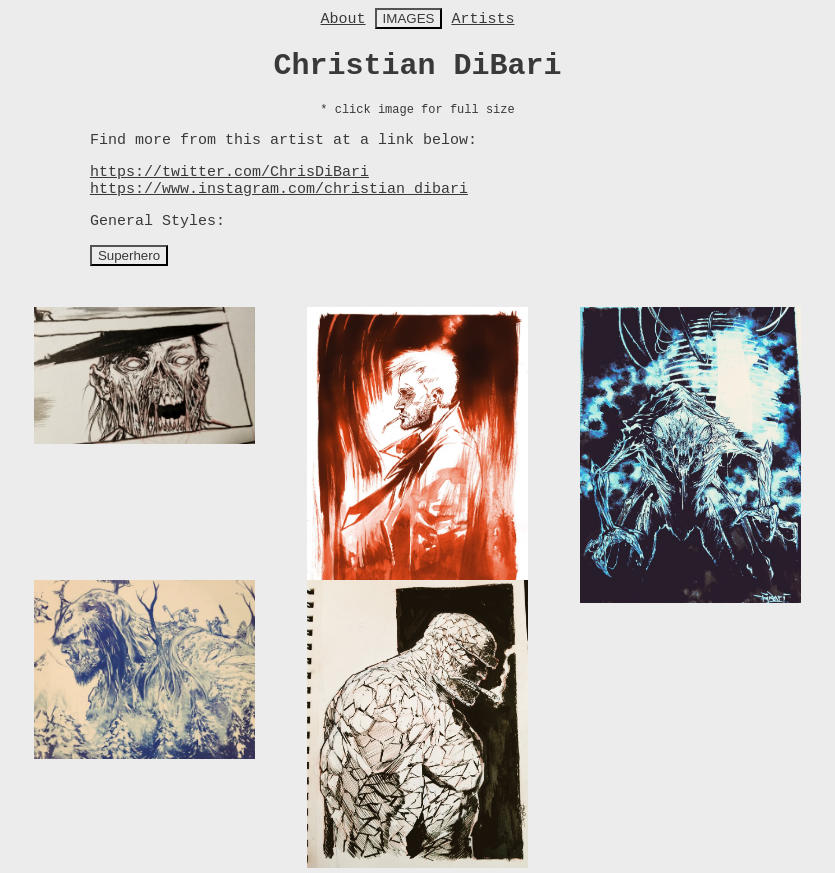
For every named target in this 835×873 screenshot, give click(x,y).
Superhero (129, 255)
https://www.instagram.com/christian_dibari (279, 189)
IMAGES (409, 18)
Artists (482, 19)
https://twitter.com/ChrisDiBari (229, 172)
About (343, 19)
